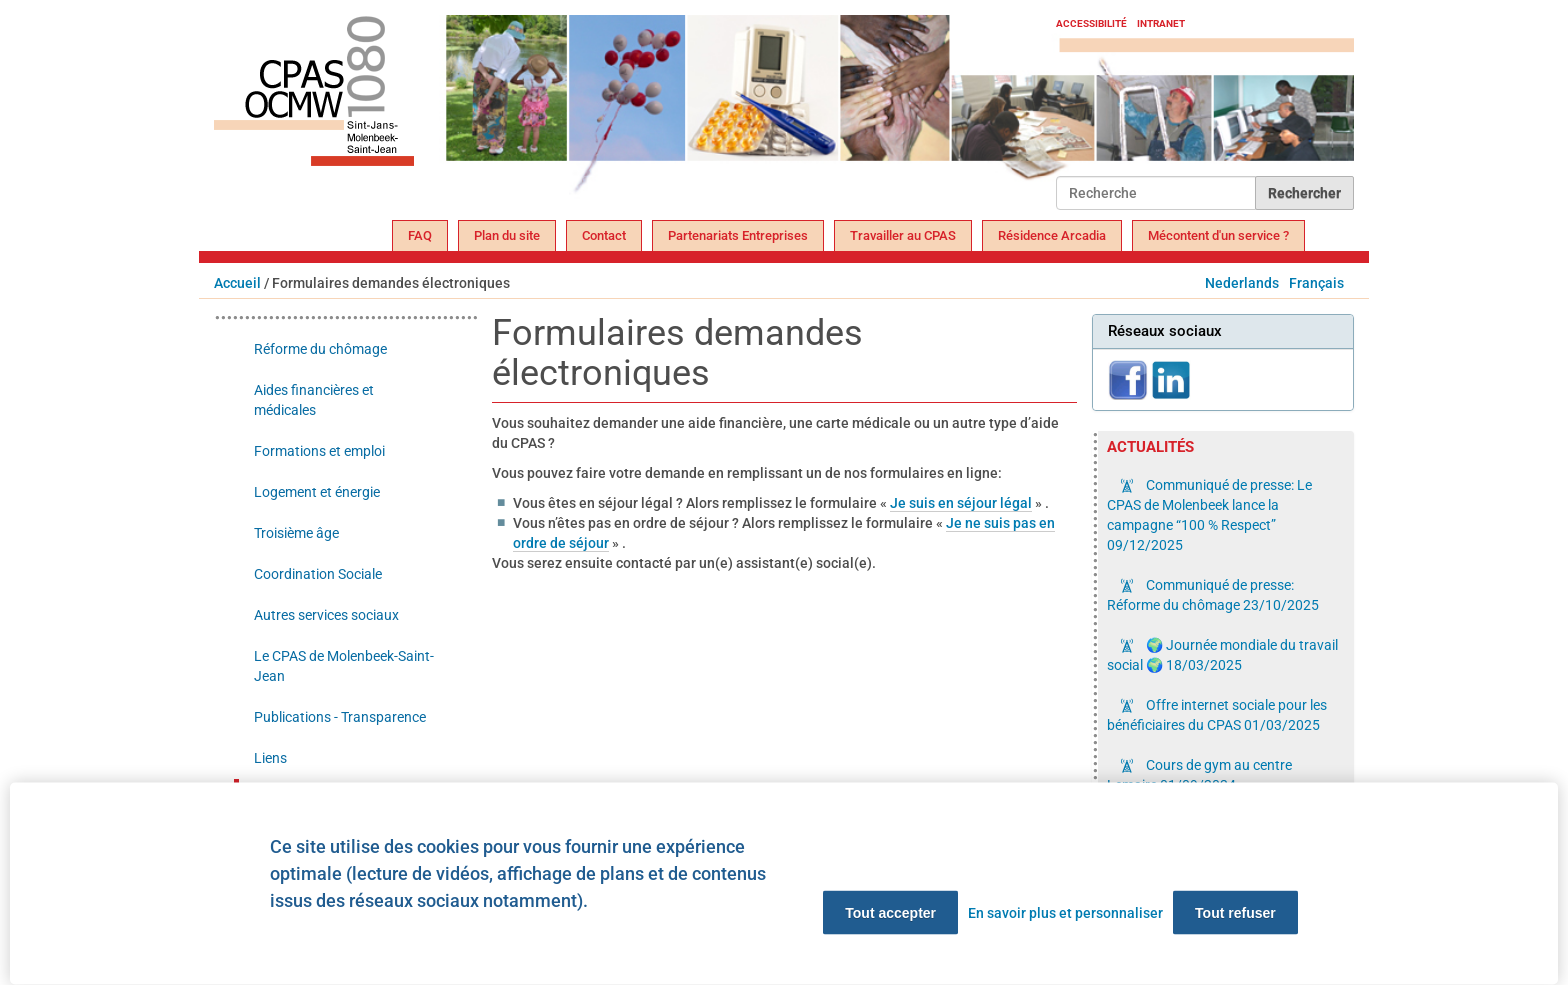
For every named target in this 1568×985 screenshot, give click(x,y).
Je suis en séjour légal (961, 503)
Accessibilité (1091, 23)
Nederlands (1242, 283)
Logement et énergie (317, 492)
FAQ (420, 235)
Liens (270, 758)
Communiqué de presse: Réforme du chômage (1213, 595)
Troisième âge (296, 533)
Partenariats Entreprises (738, 235)
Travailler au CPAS (903, 235)
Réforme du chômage (320, 349)
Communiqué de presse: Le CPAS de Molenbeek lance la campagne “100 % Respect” (1209, 515)
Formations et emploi (319, 451)
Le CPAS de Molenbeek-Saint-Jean (344, 666)
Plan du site (507, 235)
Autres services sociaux (326, 615)
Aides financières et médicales (314, 400)
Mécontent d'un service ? (1218, 235)
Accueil (237, 283)
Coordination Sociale (318, 574)
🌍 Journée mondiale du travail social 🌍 (1222, 655)
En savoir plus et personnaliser (1065, 913)
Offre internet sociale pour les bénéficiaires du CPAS (1217, 715)
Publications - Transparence (340, 717)
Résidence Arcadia (1052, 235)
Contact (604, 235)
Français (1316, 283)
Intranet (1161, 23)
